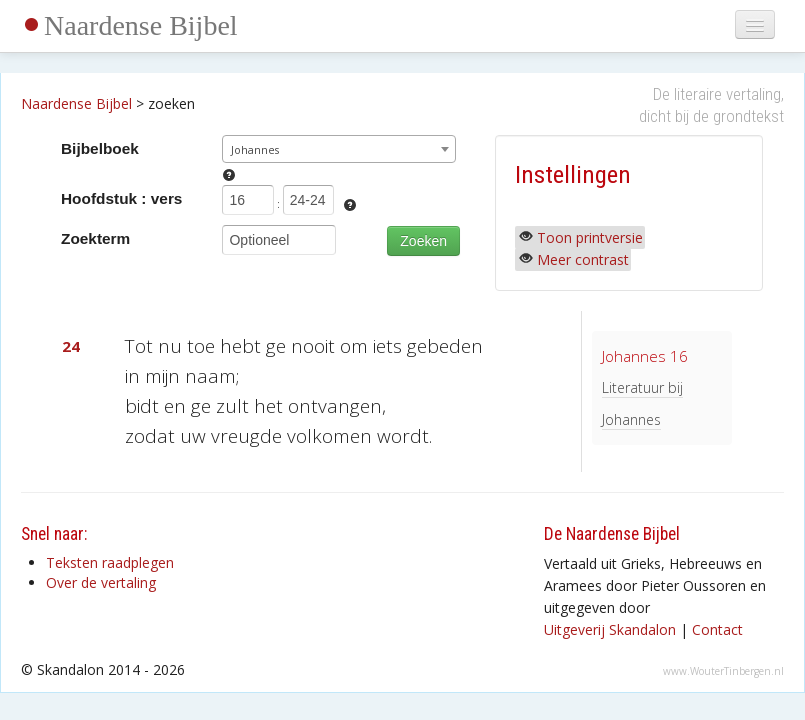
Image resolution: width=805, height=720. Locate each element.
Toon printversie (590, 237)
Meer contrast (583, 259)
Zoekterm (95, 238)
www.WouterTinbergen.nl (723, 671)
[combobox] (338, 149)
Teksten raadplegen (110, 562)
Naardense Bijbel (141, 25)
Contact (717, 629)
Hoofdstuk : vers (121, 198)
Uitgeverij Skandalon (610, 629)
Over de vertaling (101, 582)
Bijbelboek (100, 148)
